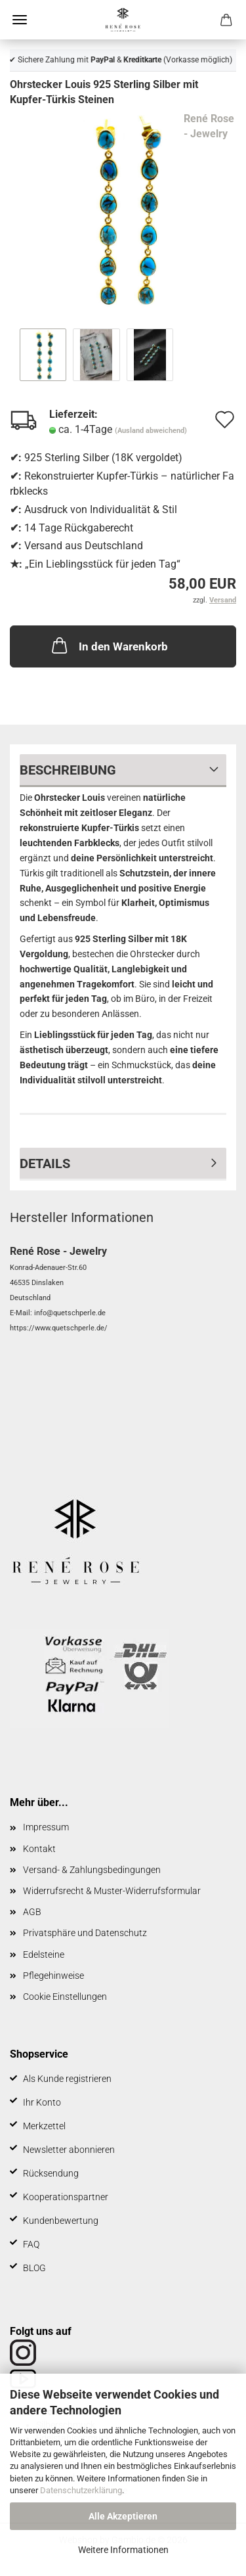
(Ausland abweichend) (151, 430)
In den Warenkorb (108, 645)
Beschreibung (68, 770)
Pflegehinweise (53, 1975)
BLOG (34, 2268)
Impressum (46, 1827)
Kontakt (39, 1848)
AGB (32, 1912)
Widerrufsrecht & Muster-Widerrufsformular (112, 1891)
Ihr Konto (42, 2102)
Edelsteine (43, 1954)
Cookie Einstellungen (65, 1996)
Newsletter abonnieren (69, 2149)
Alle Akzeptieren (123, 2516)
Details (45, 1163)
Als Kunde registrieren (67, 2078)
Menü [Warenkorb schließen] (19, 19)
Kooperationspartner (65, 2197)
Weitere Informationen (123, 2549)
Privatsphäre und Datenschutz (85, 1933)
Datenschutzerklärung (81, 2490)
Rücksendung (51, 2173)
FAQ (31, 2244)
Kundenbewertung (60, 2220)
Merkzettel (44, 2126)
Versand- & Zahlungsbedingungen (92, 1869)
